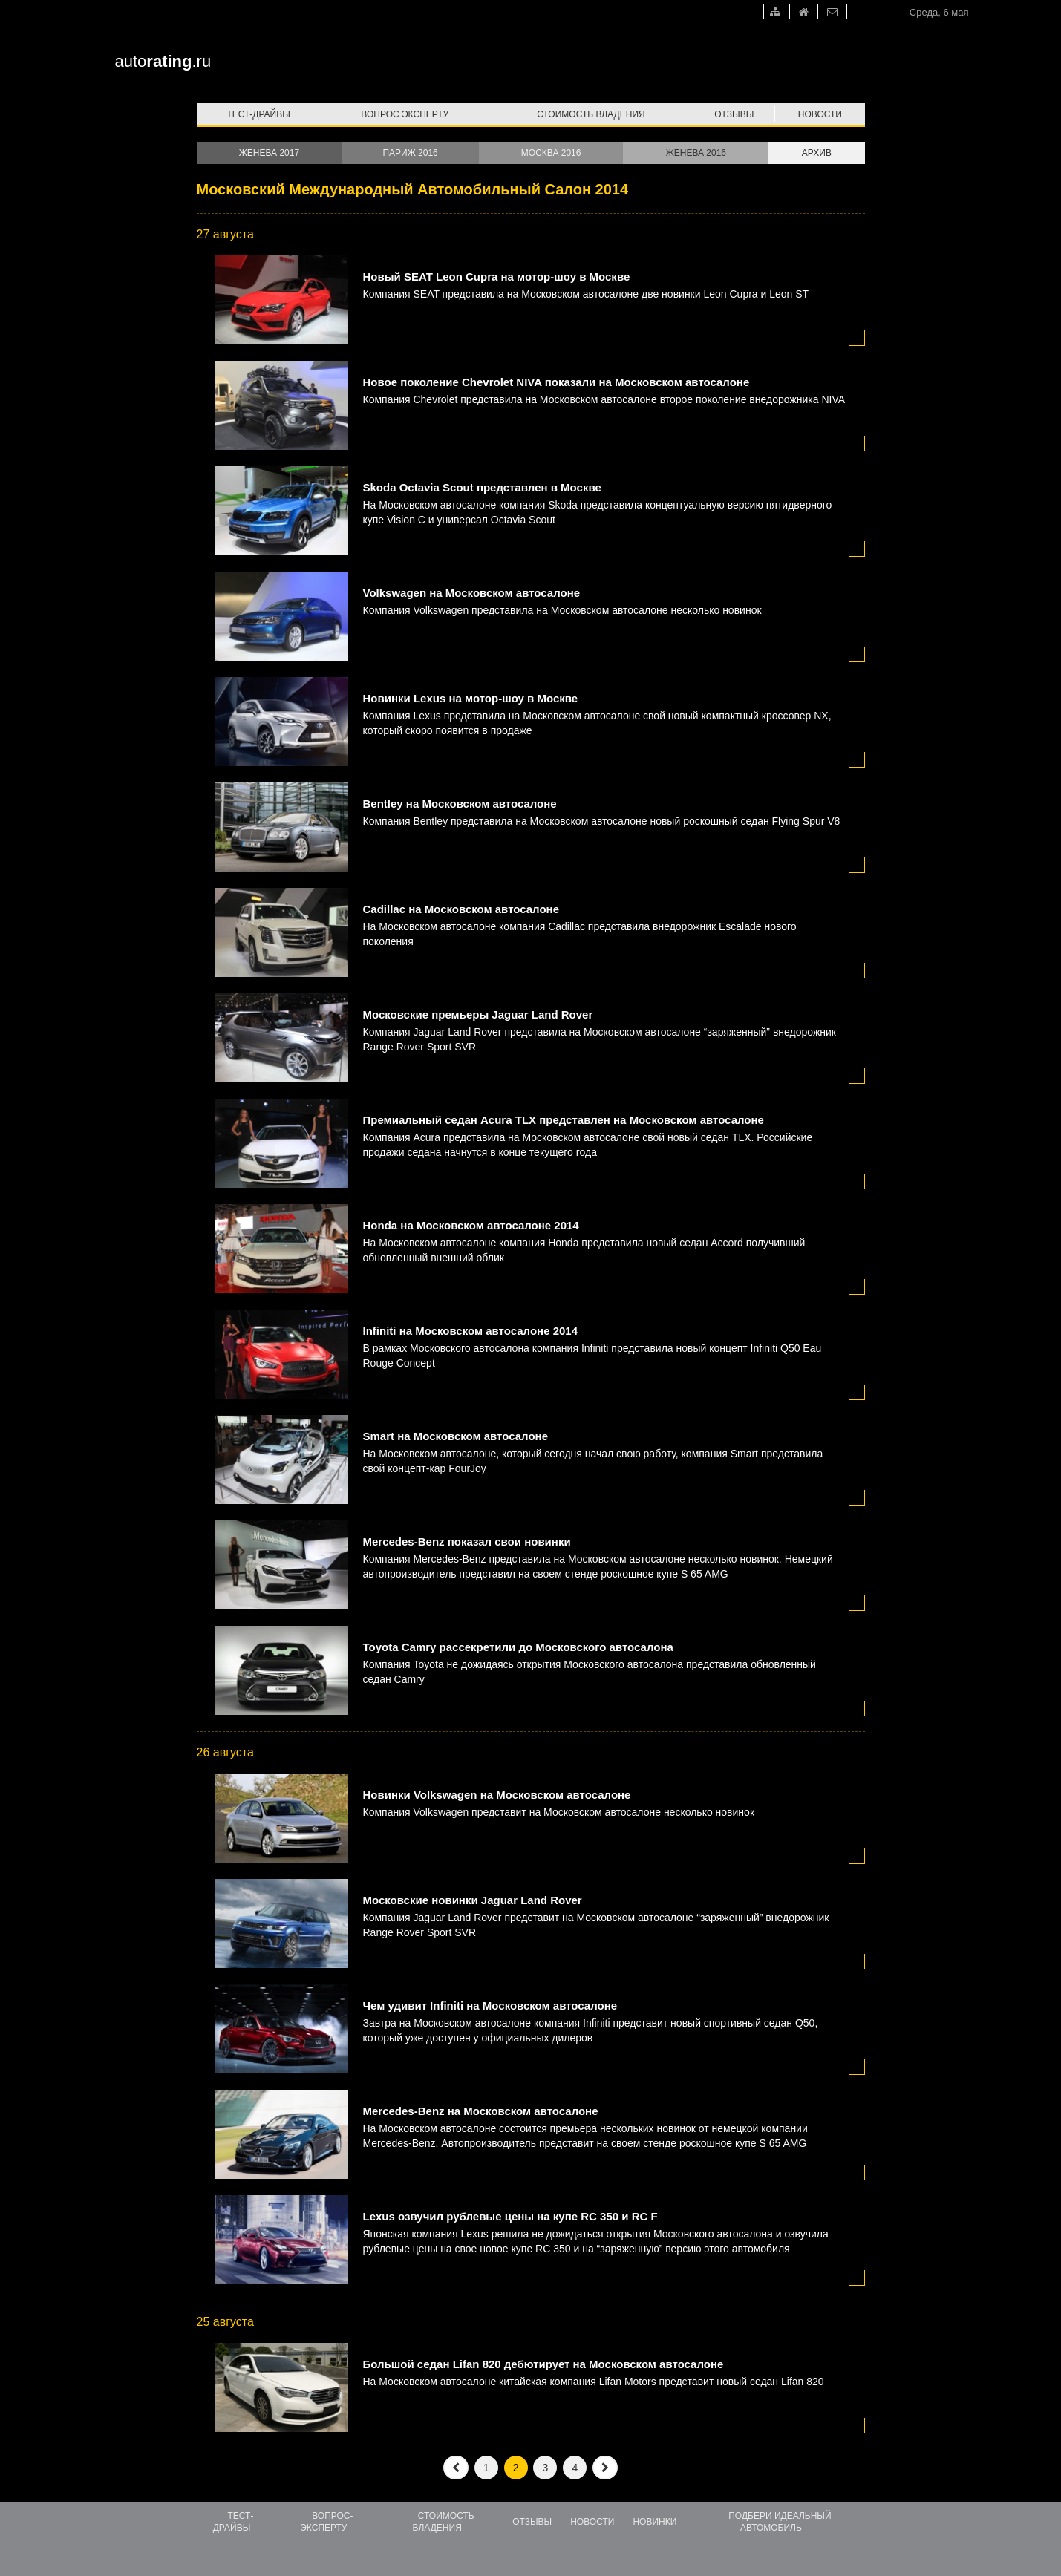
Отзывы (734, 114)
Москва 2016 (551, 153)
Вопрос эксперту (404, 114)
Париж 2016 (409, 153)
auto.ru (163, 61)
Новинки (654, 2522)
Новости (820, 114)
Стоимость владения (590, 114)
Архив (817, 153)
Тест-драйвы (258, 114)
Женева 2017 (269, 153)
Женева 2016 (696, 153)
